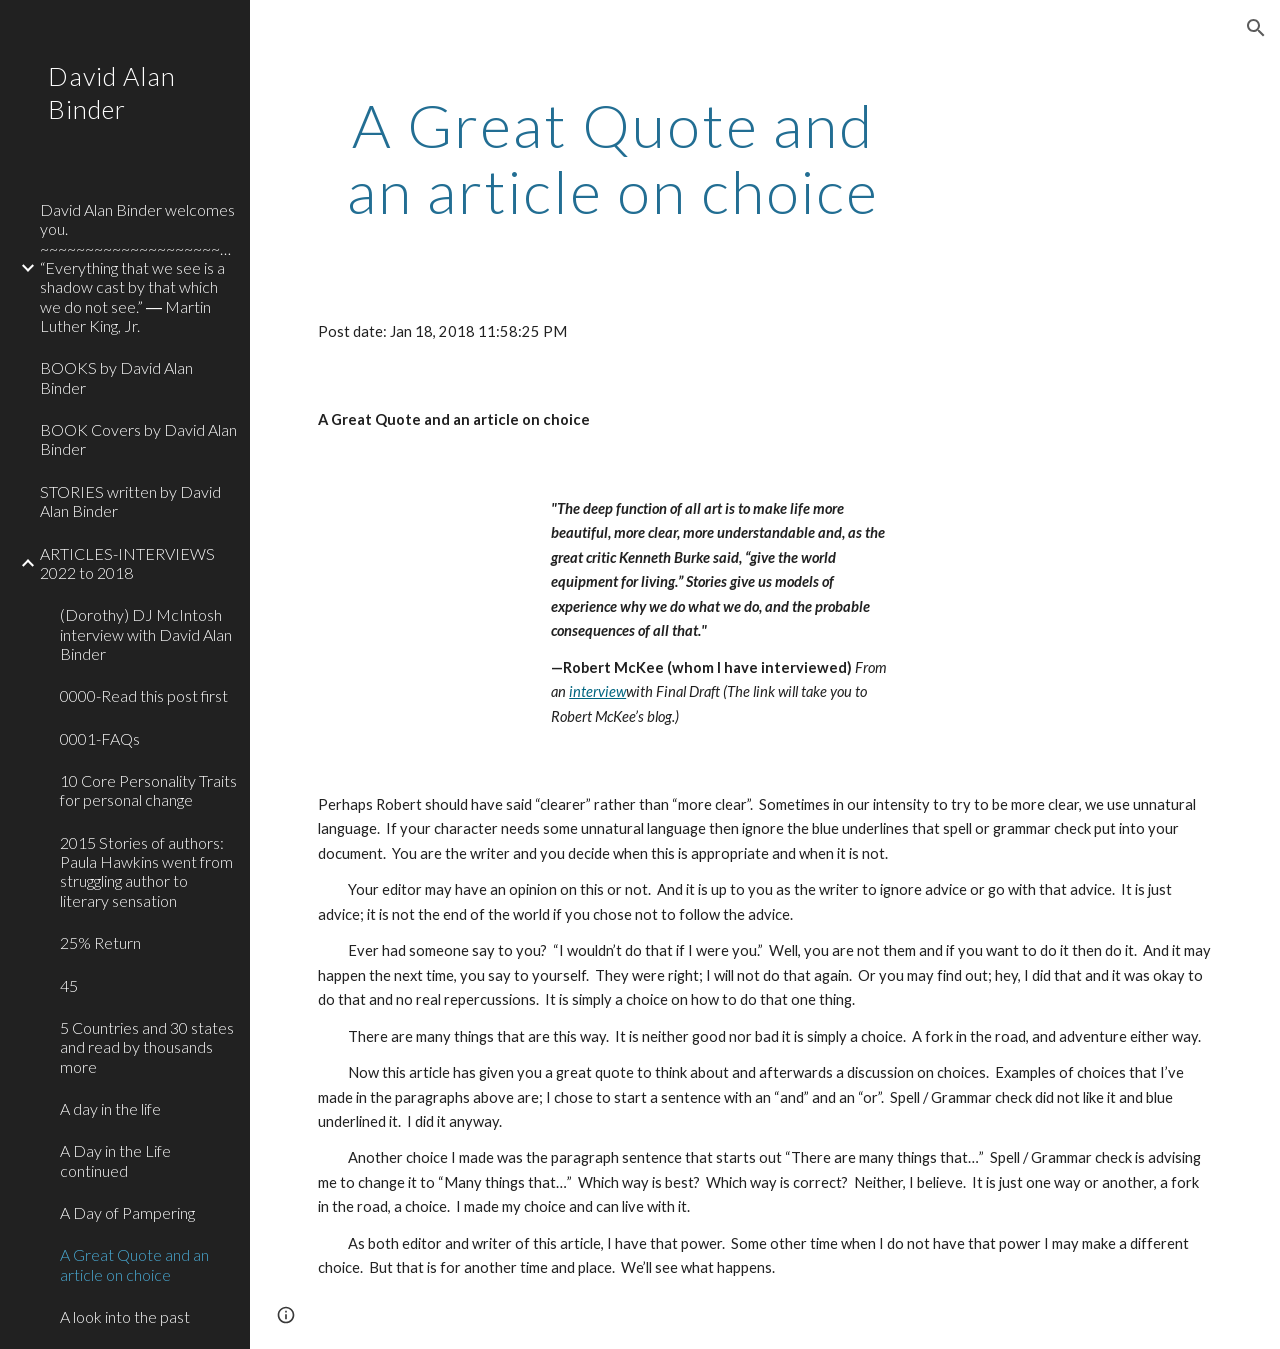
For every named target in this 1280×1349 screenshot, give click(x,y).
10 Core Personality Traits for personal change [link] (148, 790)
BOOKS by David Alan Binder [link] (116, 377)
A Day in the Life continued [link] (115, 1160)
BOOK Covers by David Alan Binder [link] (138, 439)
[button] (1256, 28)
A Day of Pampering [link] (127, 1212)
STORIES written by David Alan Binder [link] (130, 501)
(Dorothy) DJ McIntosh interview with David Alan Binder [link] (146, 634)
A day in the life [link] (110, 1108)
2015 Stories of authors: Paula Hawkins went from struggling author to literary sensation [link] (146, 871)
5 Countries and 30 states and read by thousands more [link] (147, 1047)
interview (597, 691)
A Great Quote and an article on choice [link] (134, 1264)
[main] (613, 158)
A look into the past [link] (125, 1316)
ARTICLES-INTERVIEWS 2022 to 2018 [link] (127, 563)
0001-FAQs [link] (100, 738)
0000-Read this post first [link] (144, 695)
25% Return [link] (100, 942)
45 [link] (69, 985)
